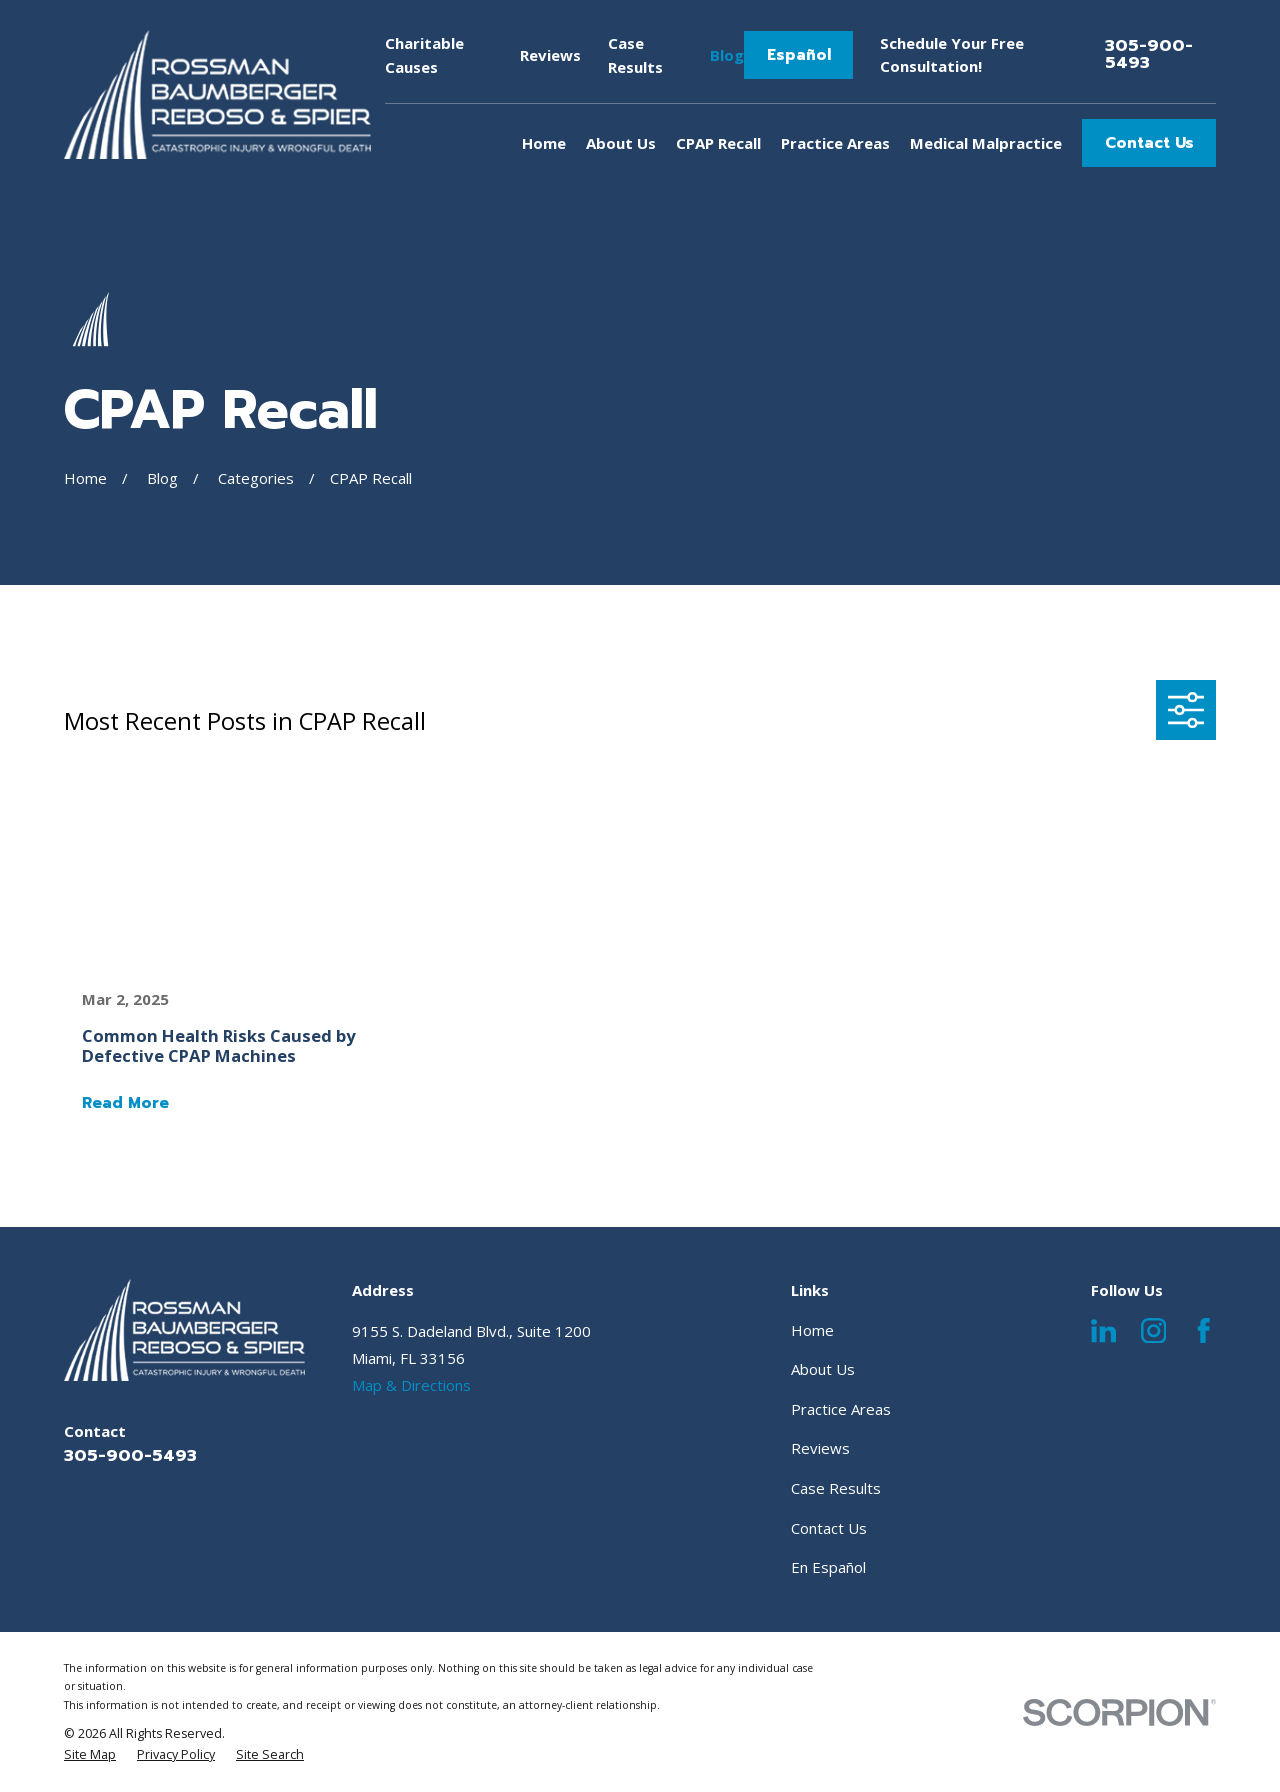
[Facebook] (1204, 1331)
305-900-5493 (1149, 55)
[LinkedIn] (1104, 1331)
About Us (823, 1369)
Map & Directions (411, 1385)
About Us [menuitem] (621, 143)
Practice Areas (841, 1409)
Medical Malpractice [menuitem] (986, 143)
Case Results (836, 1488)
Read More (125, 1103)
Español (799, 55)
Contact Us (1149, 143)
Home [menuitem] (544, 143)
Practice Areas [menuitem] (835, 143)
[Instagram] (1154, 1331)
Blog (727, 55)
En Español (828, 1567)
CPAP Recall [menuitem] (718, 143)
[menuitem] (90, 1755)
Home (812, 1330)
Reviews (550, 55)
